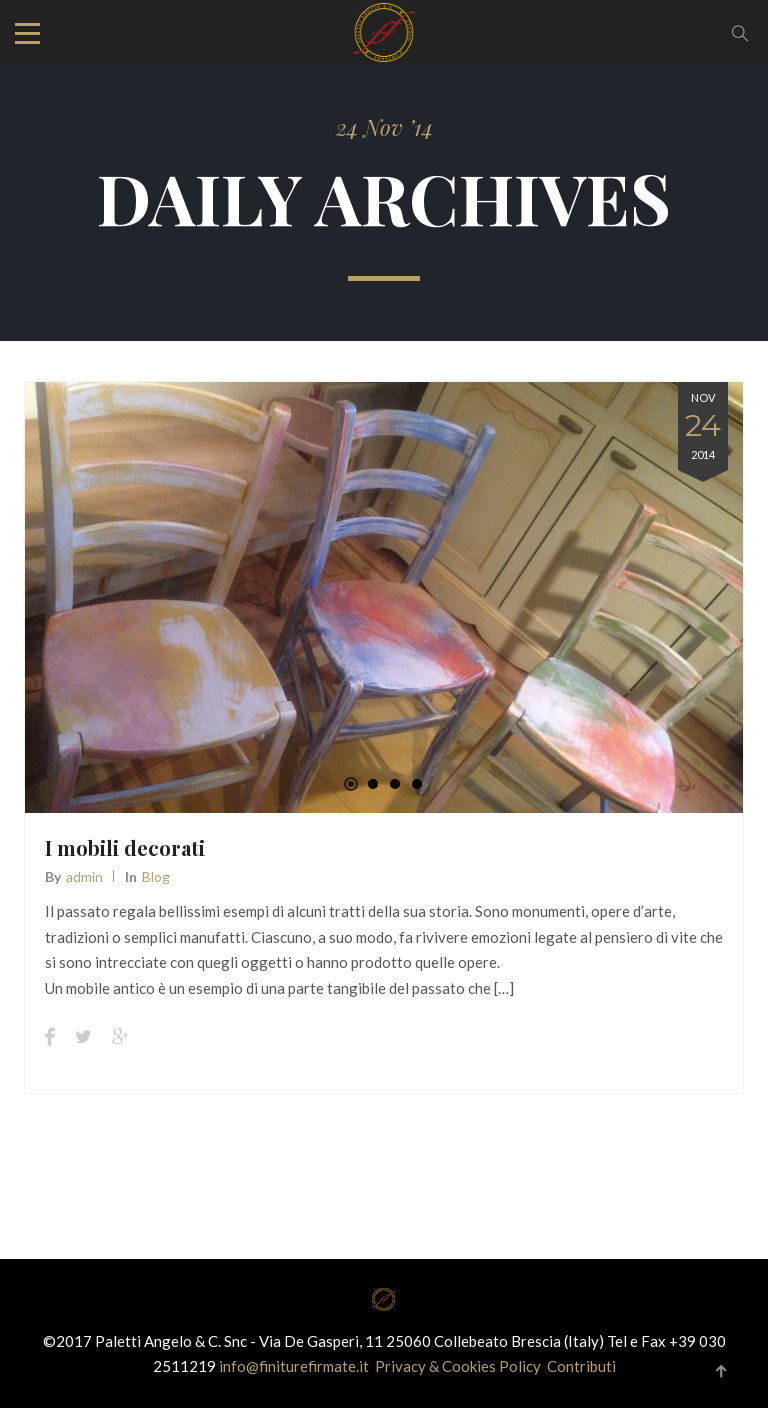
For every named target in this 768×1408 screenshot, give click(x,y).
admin (84, 876)
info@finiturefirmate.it (295, 1366)
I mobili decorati (125, 847)
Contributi (581, 1366)
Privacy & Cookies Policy (458, 1366)
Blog (156, 876)
